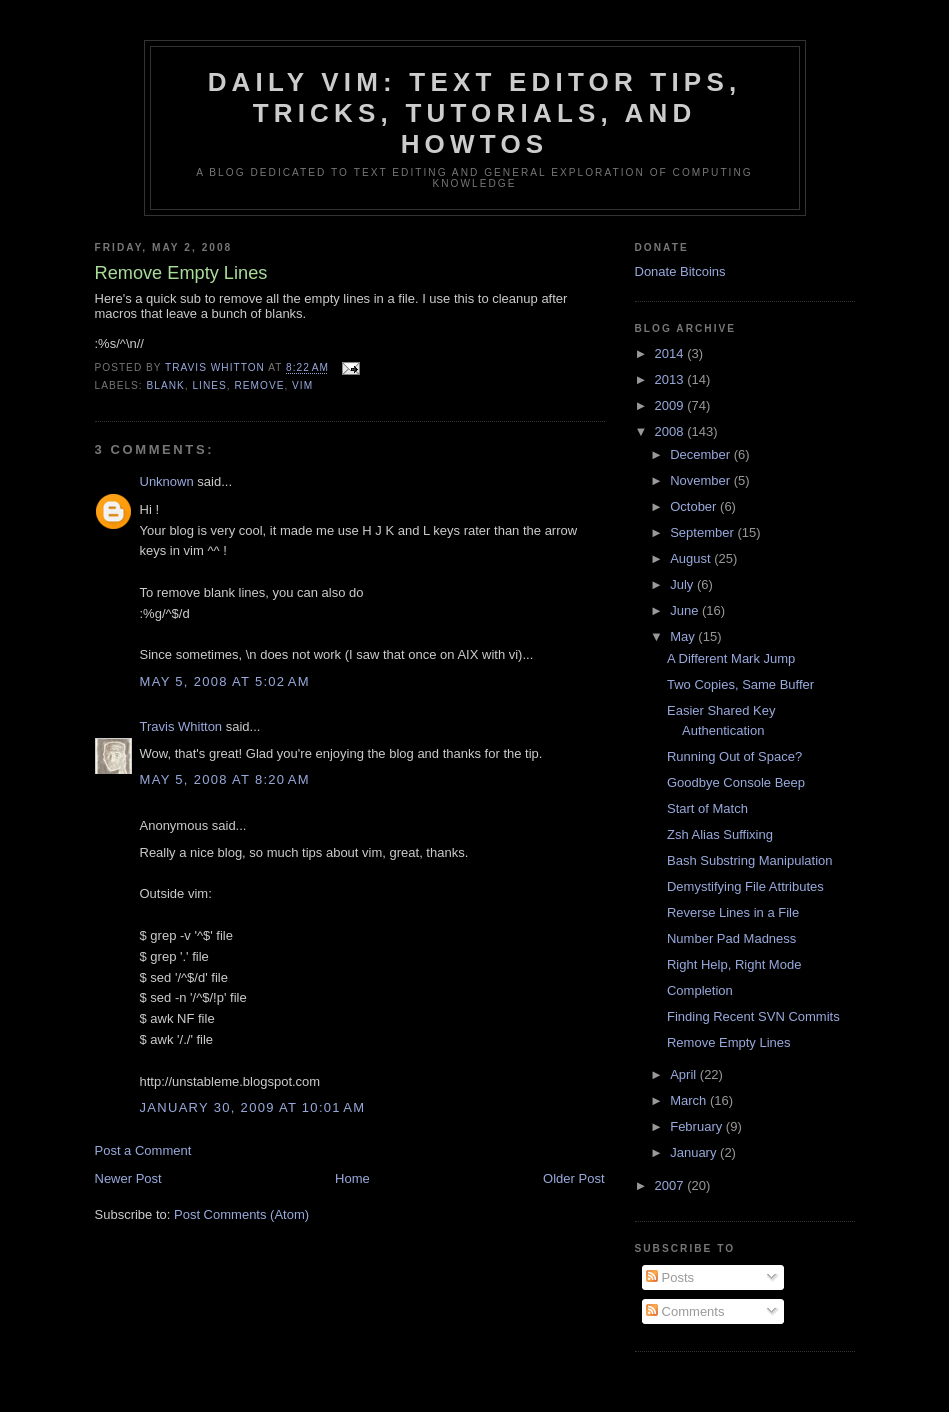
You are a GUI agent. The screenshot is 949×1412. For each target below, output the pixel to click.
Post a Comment (143, 1150)
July (683, 584)
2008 (671, 431)
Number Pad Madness (731, 938)
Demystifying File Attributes (745, 886)
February (698, 1126)
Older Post (573, 1178)
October (695, 506)
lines (209, 385)
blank (166, 385)
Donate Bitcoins (680, 271)
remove (259, 385)
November (702, 480)
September (703, 532)
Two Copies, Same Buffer (740, 684)
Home (352, 1178)
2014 (671, 353)
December (702, 454)
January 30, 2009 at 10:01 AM (253, 1107)
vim (302, 385)
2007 (671, 1185)
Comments (685, 1311)
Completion (700, 990)
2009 (671, 405)
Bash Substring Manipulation (750, 860)
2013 (671, 379)
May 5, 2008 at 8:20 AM (225, 779)
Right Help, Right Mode (734, 964)
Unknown (167, 481)
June (686, 610)
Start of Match (707, 808)
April (685, 1074)
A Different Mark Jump (731, 658)
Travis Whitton (181, 726)
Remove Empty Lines (729, 1042)
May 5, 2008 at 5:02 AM (225, 681)
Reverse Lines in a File (733, 912)
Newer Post (128, 1178)
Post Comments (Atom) (241, 1214)
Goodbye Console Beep (736, 782)
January (695, 1152)
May (684, 636)
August (692, 558)
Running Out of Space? (734, 756)
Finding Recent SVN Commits (753, 1016)
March (690, 1100)
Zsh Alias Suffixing (720, 834)
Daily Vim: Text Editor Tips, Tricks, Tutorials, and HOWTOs (475, 113)
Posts (670, 1277)
